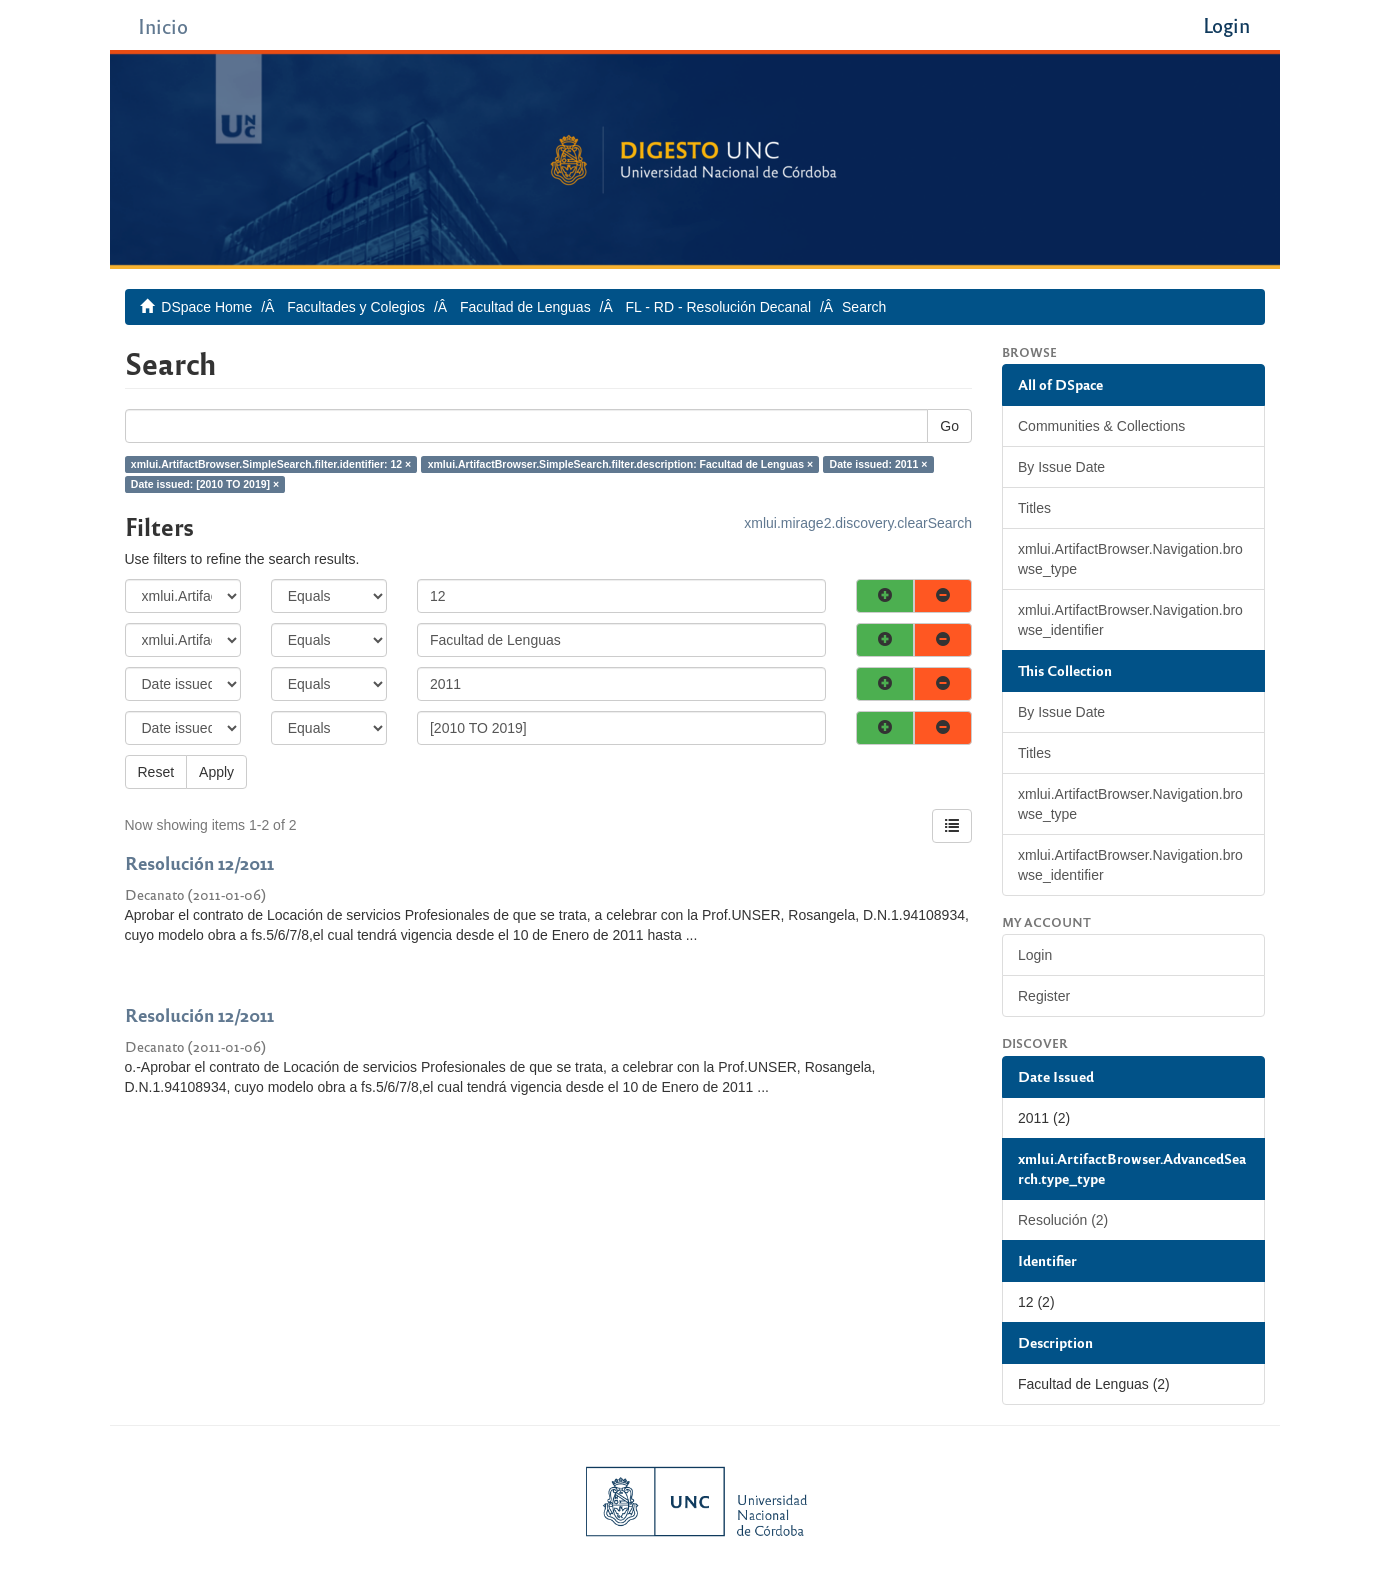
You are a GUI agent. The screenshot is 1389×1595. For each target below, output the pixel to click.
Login (1035, 955)
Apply (216, 772)
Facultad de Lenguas (525, 307)
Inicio (163, 25)
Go (949, 426)
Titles (1034, 508)
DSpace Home (206, 307)
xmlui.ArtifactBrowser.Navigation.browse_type (1130, 559)
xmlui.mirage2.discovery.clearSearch (858, 523)
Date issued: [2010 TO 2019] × (205, 484)
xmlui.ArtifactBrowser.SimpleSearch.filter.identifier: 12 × (271, 464)
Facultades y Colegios (356, 307)
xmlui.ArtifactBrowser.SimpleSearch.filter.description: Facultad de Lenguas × (620, 464)
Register (1044, 996)
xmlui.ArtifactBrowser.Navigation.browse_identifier (1130, 620)
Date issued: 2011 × (879, 464)
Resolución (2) (1063, 1220)
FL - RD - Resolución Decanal (718, 307)
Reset (156, 772)
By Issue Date (1061, 467)
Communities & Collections (1101, 426)
